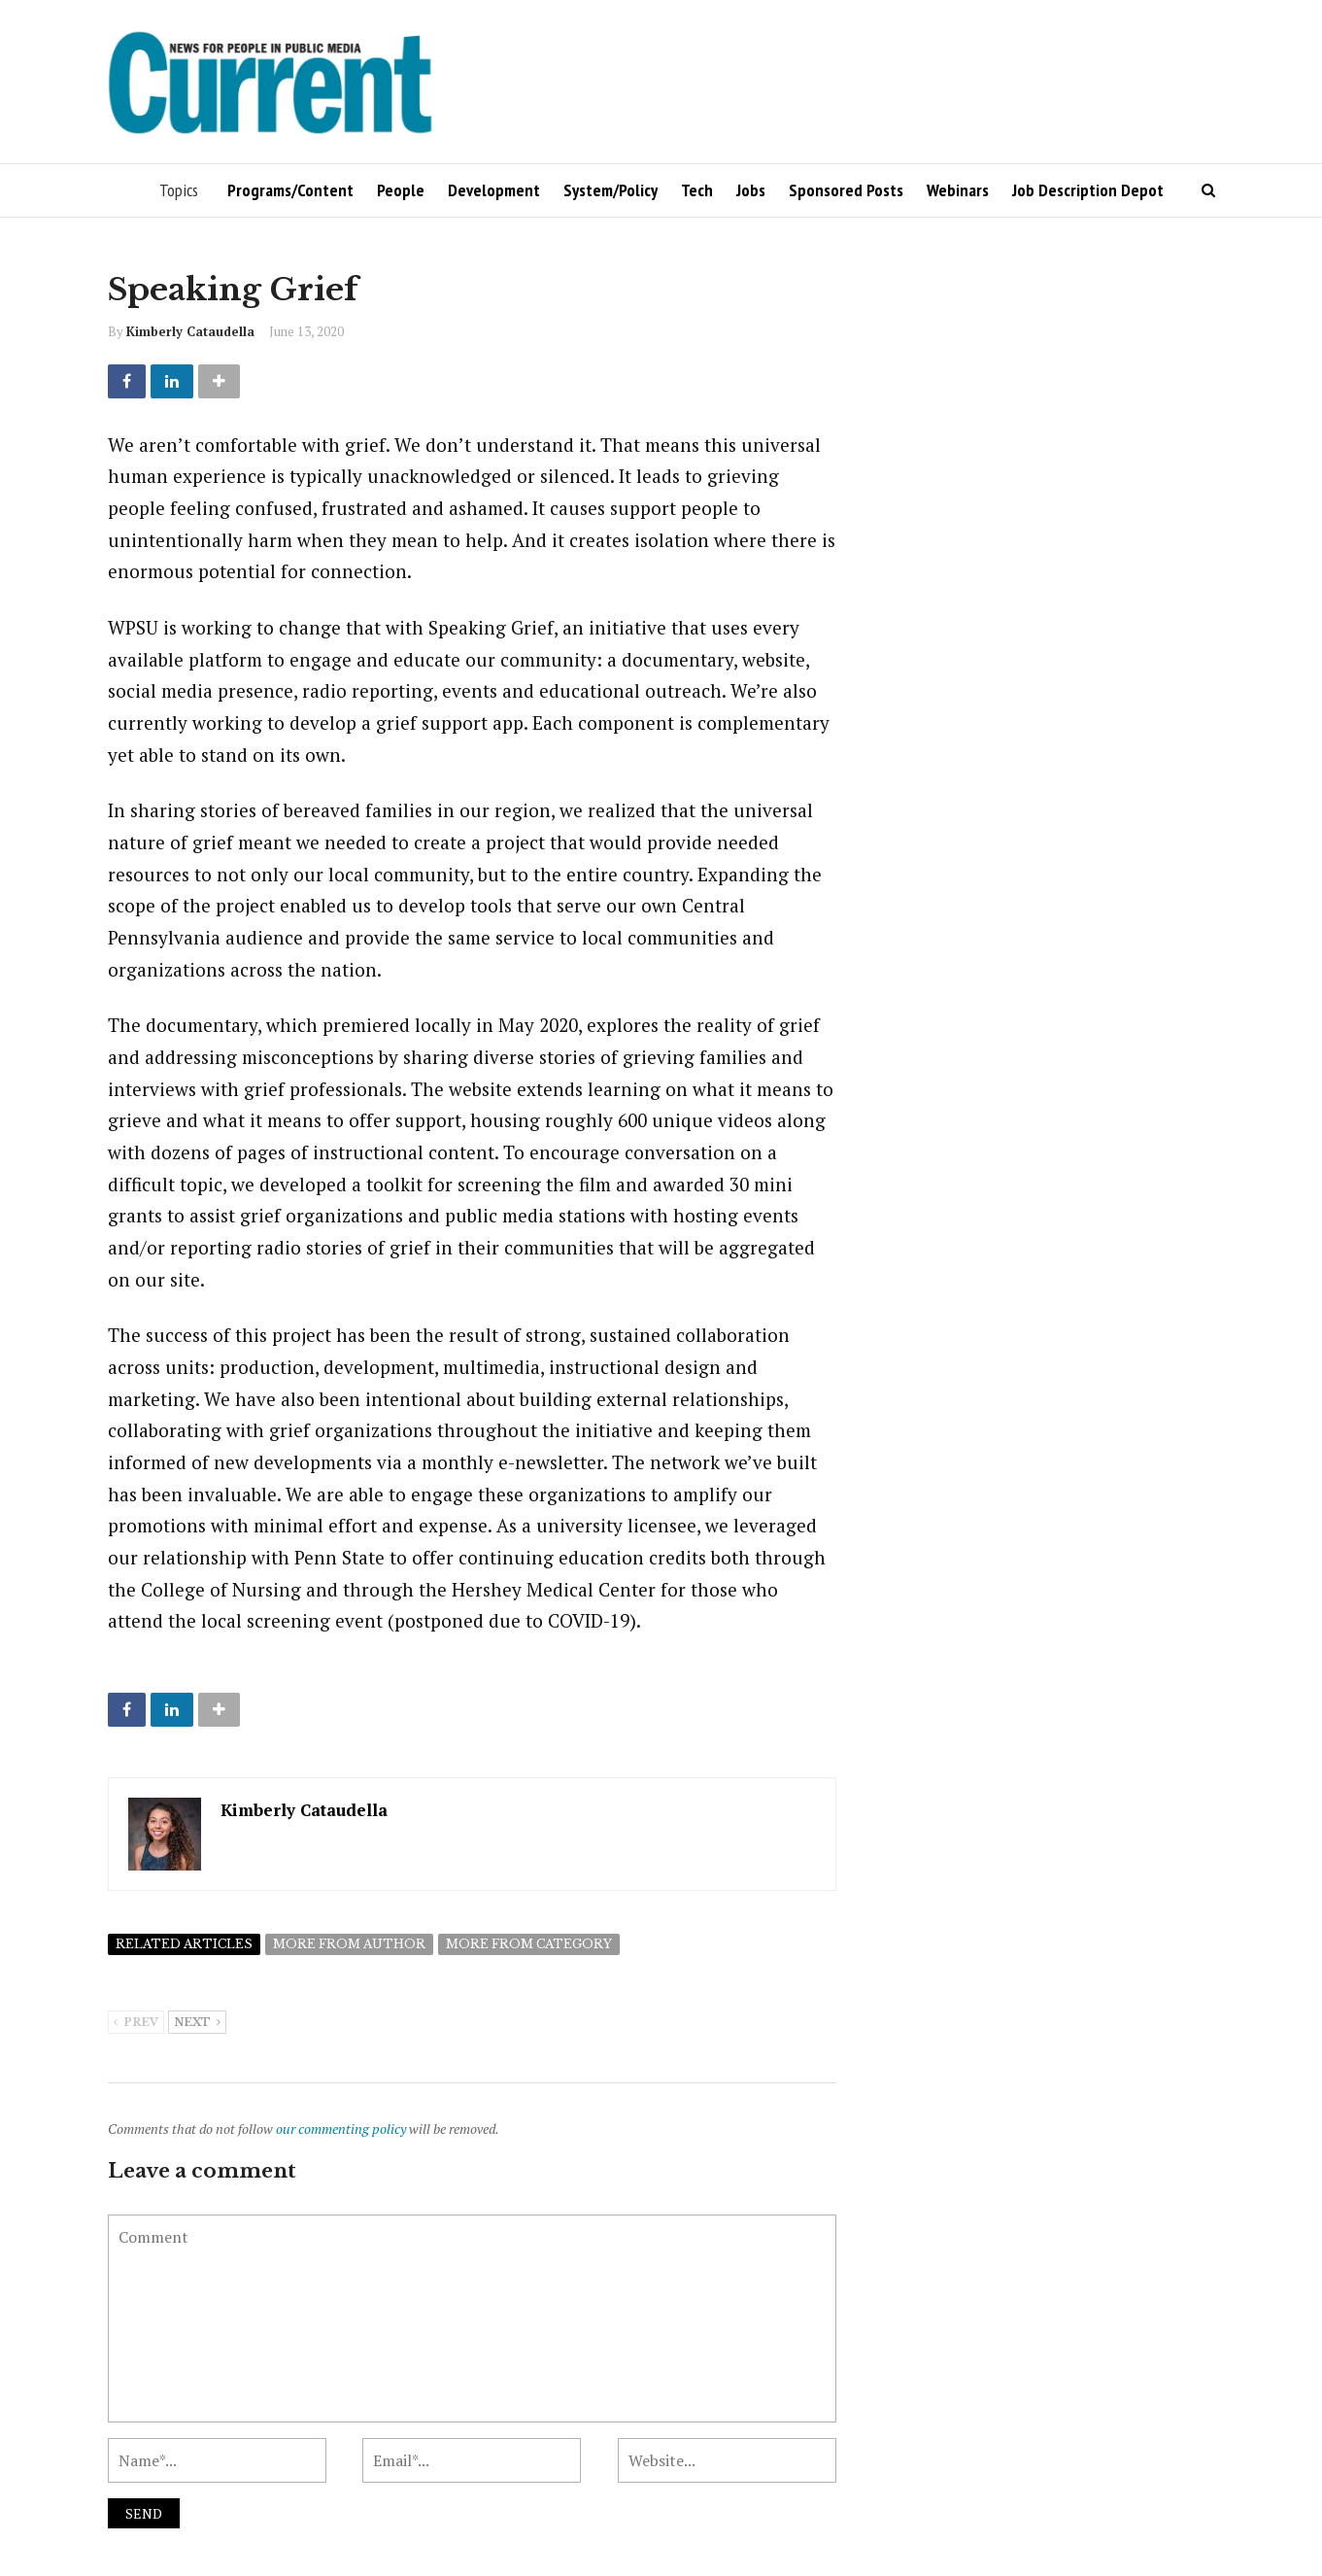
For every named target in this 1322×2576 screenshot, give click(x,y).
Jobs (750, 190)
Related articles (184, 1944)
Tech (697, 190)
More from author (349, 1944)
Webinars (958, 190)
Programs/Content (290, 190)
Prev (136, 2023)
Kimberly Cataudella (190, 331)
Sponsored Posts (846, 190)
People (400, 190)
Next (197, 2023)
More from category (529, 1944)
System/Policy (610, 190)
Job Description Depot (1088, 190)
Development (494, 190)
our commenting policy (341, 2128)
